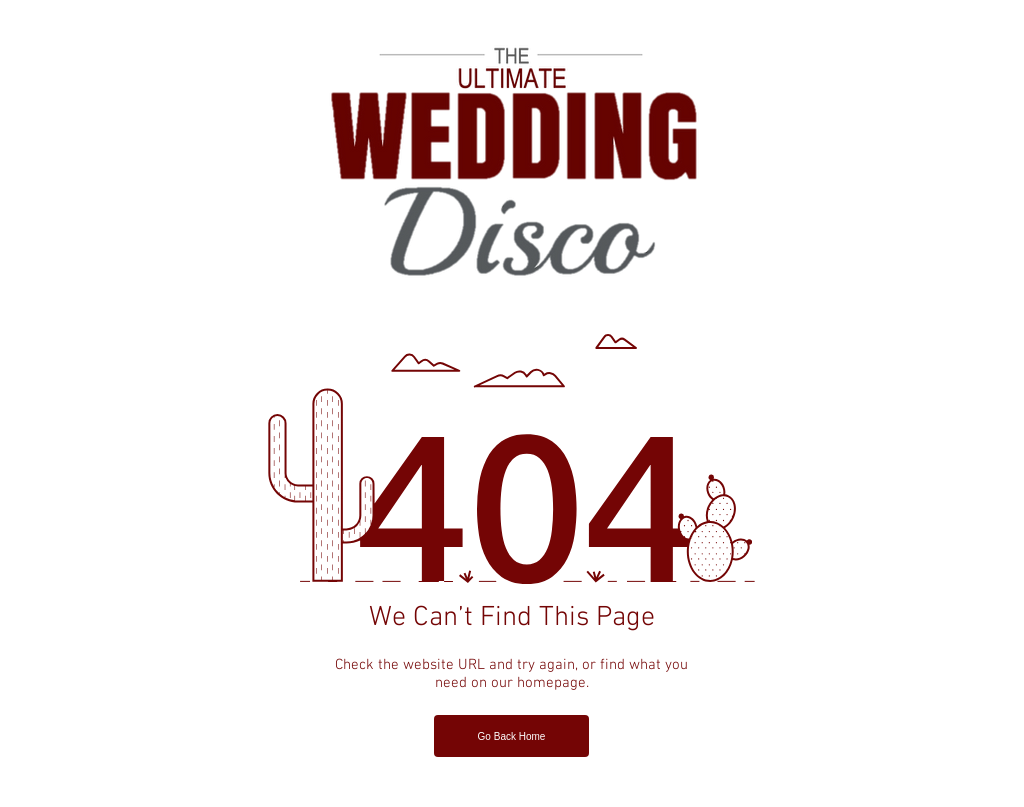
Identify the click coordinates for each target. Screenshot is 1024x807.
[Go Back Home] (511, 736)
